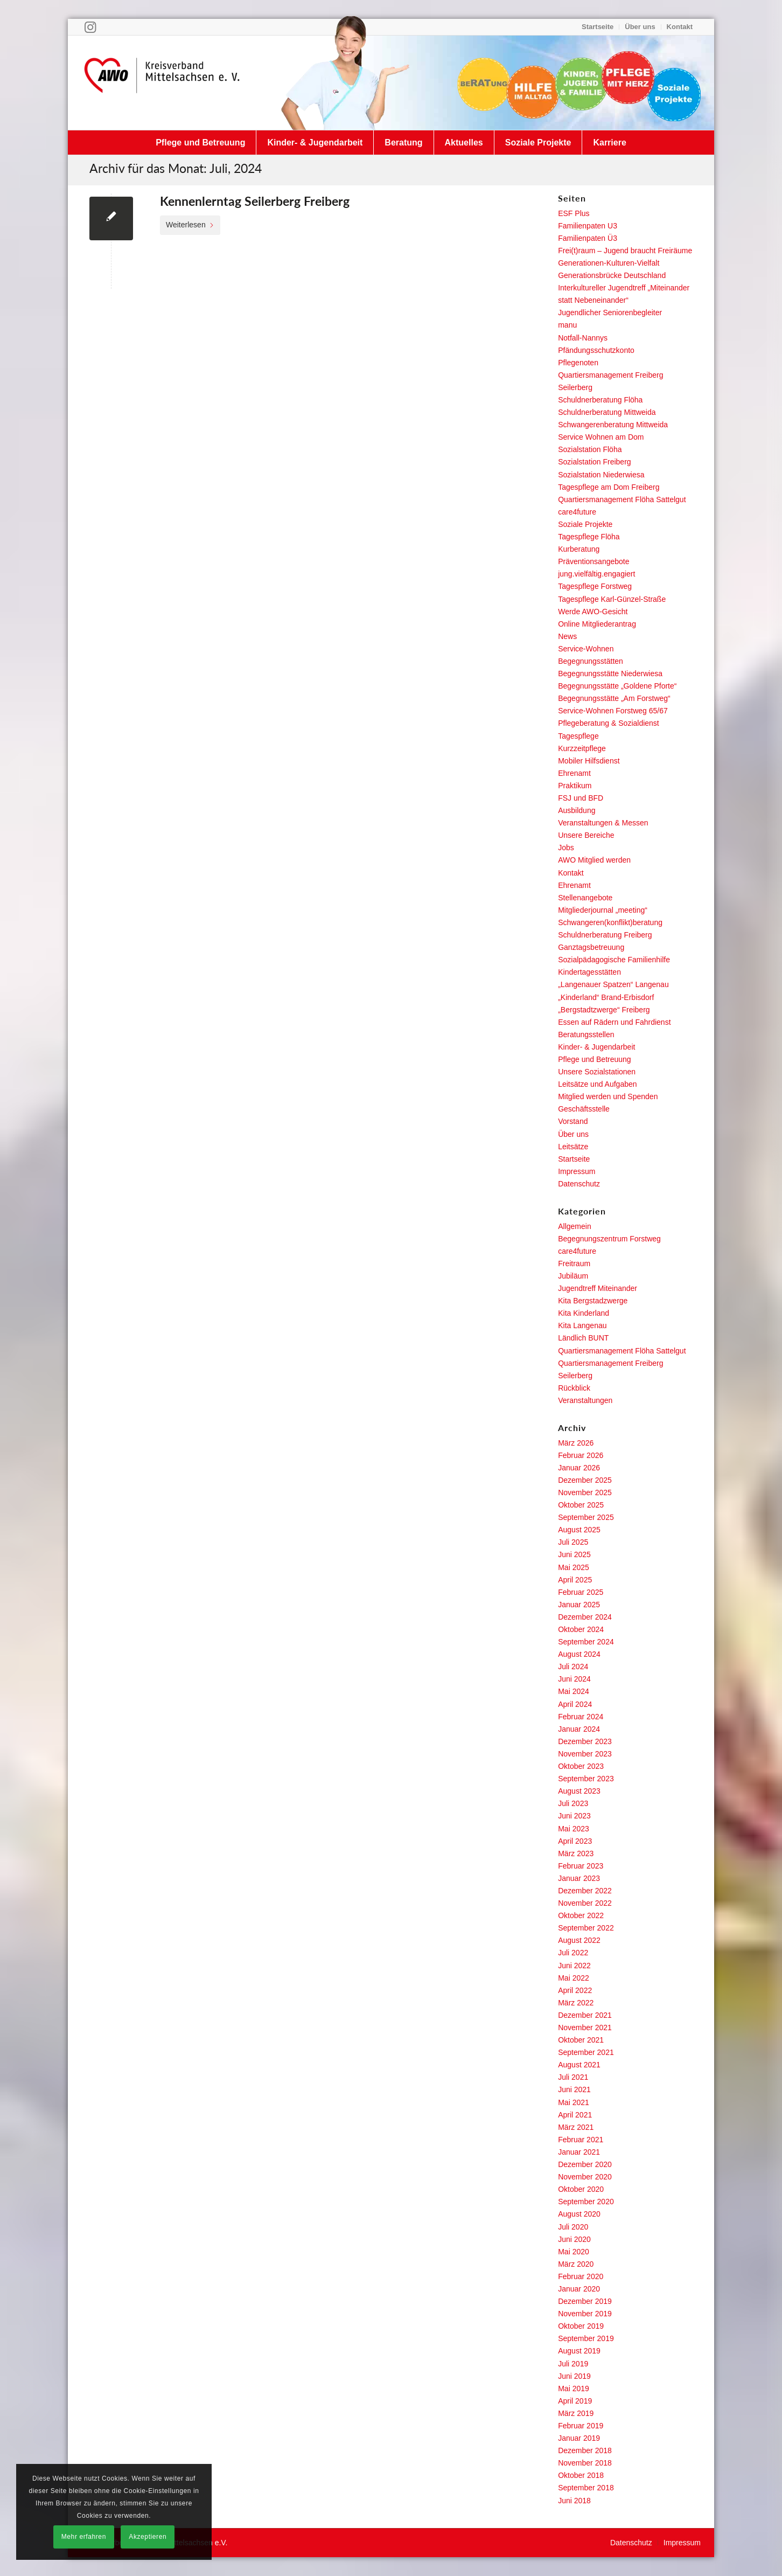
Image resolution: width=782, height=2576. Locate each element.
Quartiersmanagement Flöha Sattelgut (622, 499)
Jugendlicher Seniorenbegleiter (610, 312)
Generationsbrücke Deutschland (612, 275)
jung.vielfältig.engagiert (596, 574)
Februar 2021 (580, 2139)
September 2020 (586, 2201)
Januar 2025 (579, 1604)
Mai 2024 (573, 1691)
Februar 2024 (580, 1716)
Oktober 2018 (581, 2475)
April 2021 (575, 2114)
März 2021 (576, 2127)
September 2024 (586, 1641)
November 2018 (585, 2463)
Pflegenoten (578, 362)
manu (567, 325)
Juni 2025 (574, 1554)
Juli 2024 (573, 1666)
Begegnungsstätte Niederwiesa (610, 673)
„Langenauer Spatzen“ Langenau (613, 984)
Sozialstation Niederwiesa (601, 474)
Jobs (566, 847)
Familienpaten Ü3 (587, 238)
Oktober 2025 (581, 1505)
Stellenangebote (585, 897)
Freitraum (574, 1263)
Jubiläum (573, 1276)
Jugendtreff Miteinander (597, 1288)
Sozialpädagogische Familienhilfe (614, 959)
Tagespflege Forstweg (595, 586)
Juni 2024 (574, 1679)
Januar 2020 (579, 2289)
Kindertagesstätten (589, 972)
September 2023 (586, 1778)
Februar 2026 (580, 1455)
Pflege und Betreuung (594, 1059)
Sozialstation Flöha (590, 449)
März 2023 (576, 1853)
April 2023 (575, 1841)
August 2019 (579, 2350)
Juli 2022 (573, 1952)
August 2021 (579, 2064)
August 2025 (579, 1529)
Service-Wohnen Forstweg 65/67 (613, 710)
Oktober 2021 (581, 2040)
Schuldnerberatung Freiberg (605, 935)
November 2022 (585, 1903)
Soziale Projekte (585, 524)
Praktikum (574, 785)
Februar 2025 (580, 1592)
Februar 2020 (580, 2276)
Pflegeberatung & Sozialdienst (608, 723)
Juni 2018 (574, 2500)
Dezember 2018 (585, 2450)
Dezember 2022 (585, 1890)
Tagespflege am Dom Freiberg (608, 487)
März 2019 (576, 2413)
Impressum (576, 1171)
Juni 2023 (574, 1815)
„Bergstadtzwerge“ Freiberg (604, 1009)
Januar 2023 (579, 1878)
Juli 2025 (573, 1542)
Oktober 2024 (581, 1629)
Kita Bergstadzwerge (592, 1300)
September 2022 (586, 1928)
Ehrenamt (574, 773)
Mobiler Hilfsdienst (588, 760)
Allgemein (574, 1226)
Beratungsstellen (586, 1034)
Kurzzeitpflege (582, 748)
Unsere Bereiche (586, 835)
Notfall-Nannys (583, 338)
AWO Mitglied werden (594, 860)
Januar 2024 (579, 1729)
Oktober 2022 (581, 1915)
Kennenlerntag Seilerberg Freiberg (255, 201)
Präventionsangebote (593, 561)
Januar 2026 (579, 1467)
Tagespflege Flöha (588, 536)
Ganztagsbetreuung (591, 947)
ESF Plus (573, 213)
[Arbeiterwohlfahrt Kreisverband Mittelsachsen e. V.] (162, 82)
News (567, 636)
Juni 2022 (574, 1965)
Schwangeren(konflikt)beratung (610, 922)
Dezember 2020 (585, 2164)
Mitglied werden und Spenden (608, 1096)
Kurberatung (578, 549)
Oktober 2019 (581, 2326)
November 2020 (585, 2176)
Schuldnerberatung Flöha (600, 399)
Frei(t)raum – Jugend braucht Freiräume (625, 250)
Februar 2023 (580, 1866)
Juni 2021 (574, 2089)
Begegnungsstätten (590, 661)
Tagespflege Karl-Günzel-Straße (612, 599)
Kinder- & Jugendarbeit (596, 1047)
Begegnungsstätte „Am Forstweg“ (614, 698)
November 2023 (585, 1753)
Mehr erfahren (83, 2536)
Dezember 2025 (585, 1480)
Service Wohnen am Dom (601, 437)
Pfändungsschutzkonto (596, 350)
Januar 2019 (579, 2438)
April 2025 (575, 1579)
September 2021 (586, 2052)
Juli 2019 (573, 2363)
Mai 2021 (573, 2102)
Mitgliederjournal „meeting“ (602, 910)
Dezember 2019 (585, 2301)
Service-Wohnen (585, 648)
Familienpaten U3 (587, 225)
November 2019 (585, 2313)
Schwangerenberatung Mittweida (613, 424)
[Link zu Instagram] (90, 27)
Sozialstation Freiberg (594, 461)
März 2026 (576, 1443)
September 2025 (586, 1517)
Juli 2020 (573, 2227)
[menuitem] (597, 27)
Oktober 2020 (581, 2189)
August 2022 (579, 1940)
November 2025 (585, 1492)
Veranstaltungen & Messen (603, 822)
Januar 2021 (579, 2152)
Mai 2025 (573, 1567)
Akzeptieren (147, 2536)
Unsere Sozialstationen (597, 1071)
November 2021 (585, 2027)
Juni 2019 (574, 2376)
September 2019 (586, 2338)
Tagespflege (578, 736)
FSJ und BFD (580, 798)
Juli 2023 (573, 1803)
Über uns (640, 27)
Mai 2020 (573, 2251)
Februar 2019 (580, 2425)
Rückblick (574, 1388)
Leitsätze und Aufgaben (597, 1084)
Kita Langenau (582, 1325)
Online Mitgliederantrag (597, 624)
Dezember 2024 (585, 1617)
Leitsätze (573, 1146)
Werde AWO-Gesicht (592, 611)
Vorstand (573, 1121)
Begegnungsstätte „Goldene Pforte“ (617, 686)
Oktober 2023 (581, 1766)
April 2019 (575, 2401)
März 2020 (576, 2264)
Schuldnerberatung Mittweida (606, 412)
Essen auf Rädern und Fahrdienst (614, 1022)
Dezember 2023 (585, 1741)
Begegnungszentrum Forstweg (609, 1238)
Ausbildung (576, 810)
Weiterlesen (190, 224)
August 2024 (579, 1654)
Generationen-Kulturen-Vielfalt (608, 263)
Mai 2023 (573, 1828)
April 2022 (575, 1990)
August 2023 (579, 1791)
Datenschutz (579, 1183)
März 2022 (576, 2002)
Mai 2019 (573, 2388)
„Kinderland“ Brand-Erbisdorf (606, 997)
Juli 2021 (573, 2077)
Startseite (597, 27)
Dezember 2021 (585, 2015)
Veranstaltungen (585, 1400)
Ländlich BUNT (583, 1338)
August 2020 (579, 2214)
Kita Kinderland (583, 1313)
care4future (577, 512)
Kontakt (680, 27)
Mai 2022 (573, 1978)
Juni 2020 (574, 2239)
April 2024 (575, 1704)
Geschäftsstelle (584, 1109)
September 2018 (586, 2487)
